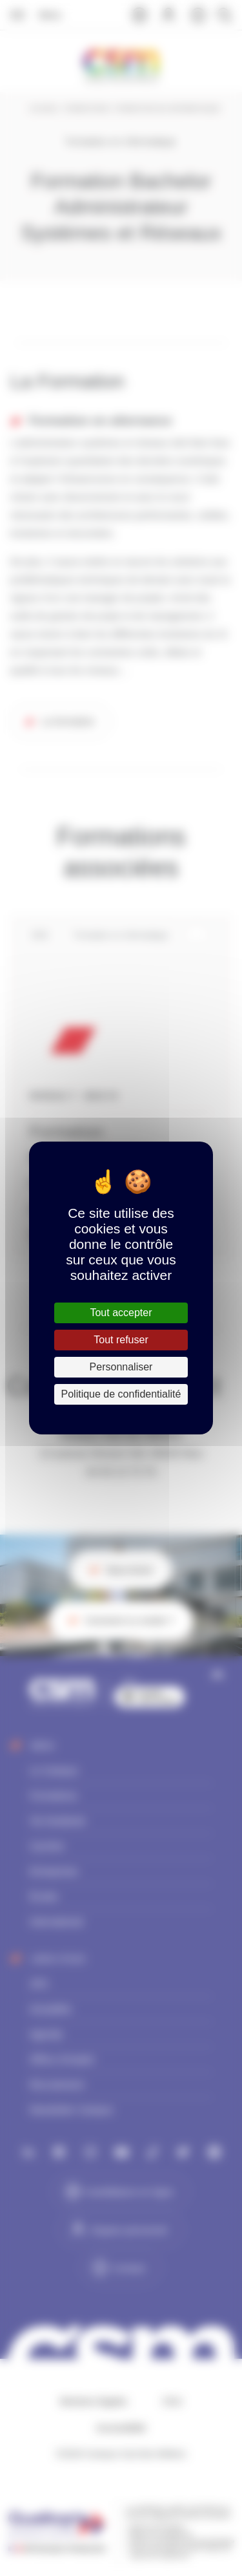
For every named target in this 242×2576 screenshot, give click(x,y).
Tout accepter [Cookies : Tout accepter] (121, 1312)
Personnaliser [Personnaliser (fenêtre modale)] (121, 1366)
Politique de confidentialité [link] (121, 1394)
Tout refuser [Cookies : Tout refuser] (121, 1339)
